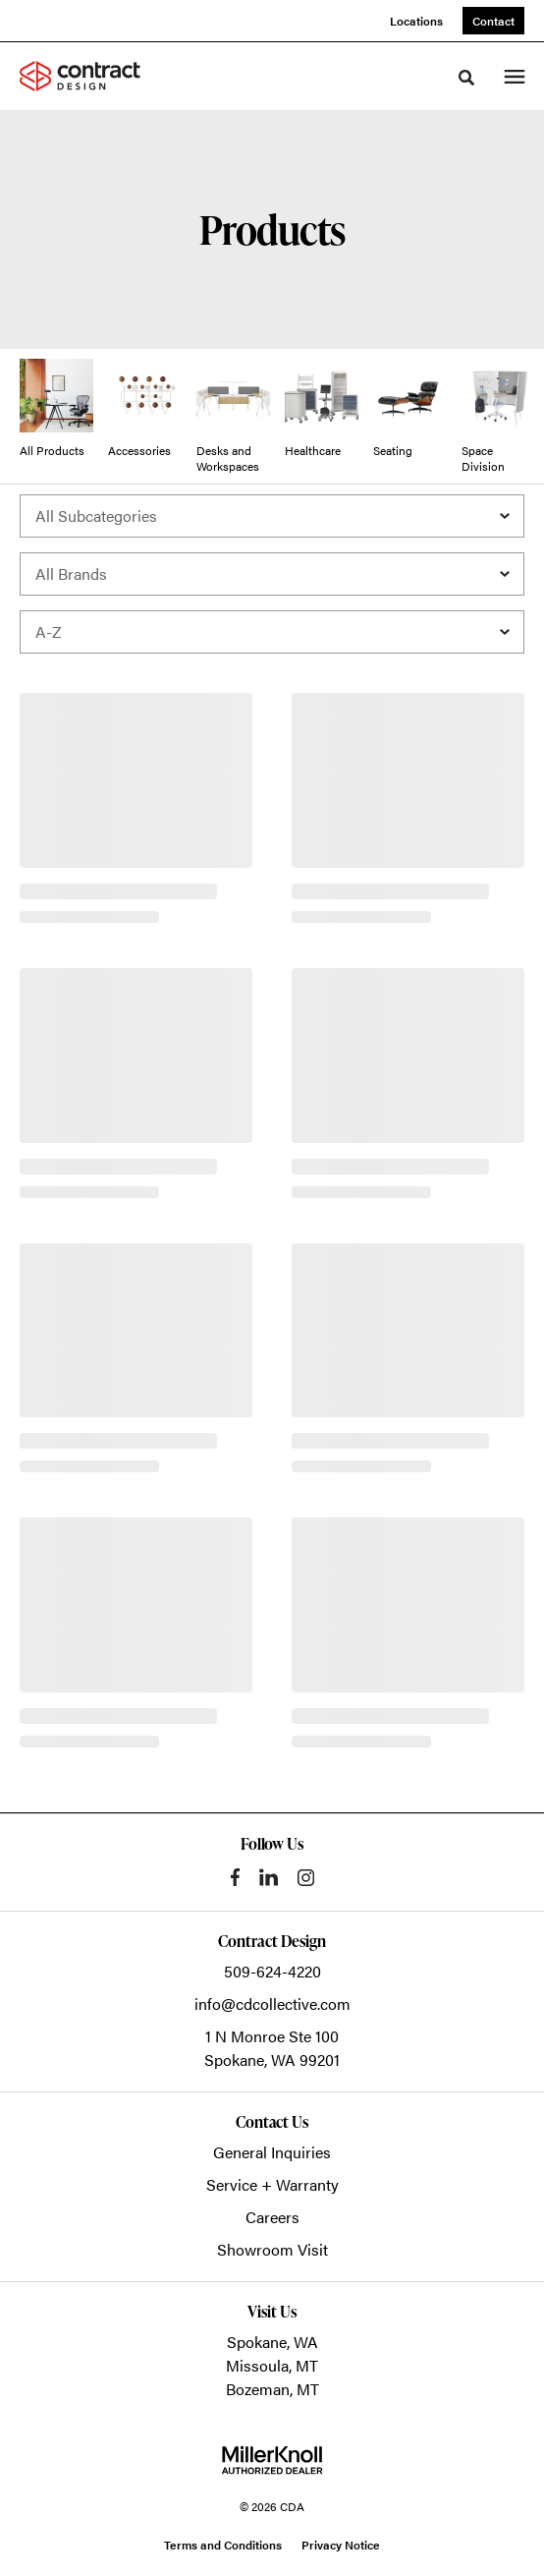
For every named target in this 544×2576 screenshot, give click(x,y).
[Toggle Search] (466, 78)
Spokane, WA (272, 2341)
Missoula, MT (272, 2365)
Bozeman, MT (272, 2388)
